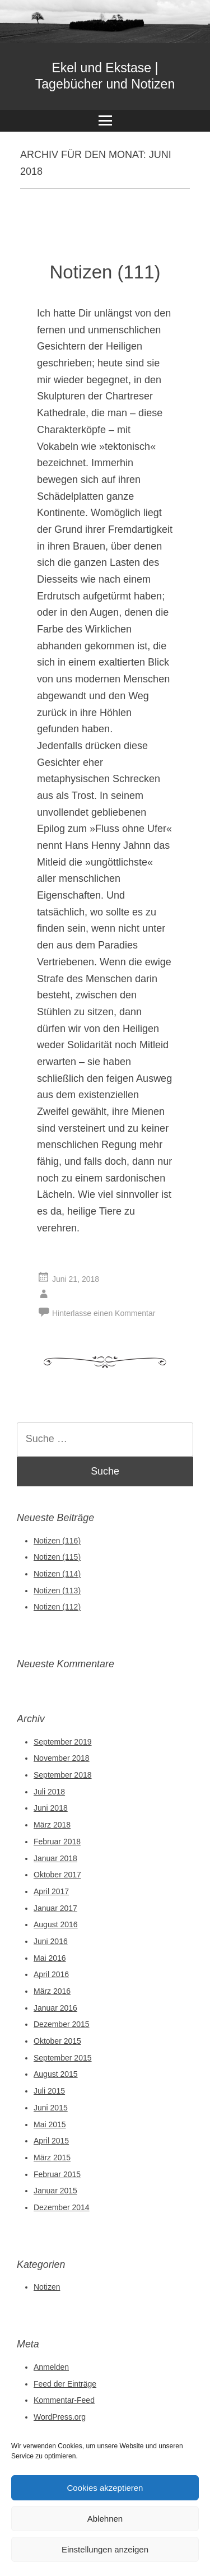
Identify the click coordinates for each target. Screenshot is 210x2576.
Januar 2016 (55, 2007)
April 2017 (51, 1891)
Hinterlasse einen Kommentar (103, 1313)
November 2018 (62, 1758)
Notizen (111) (104, 272)
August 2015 (56, 2074)
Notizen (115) (57, 1556)
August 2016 (56, 1924)
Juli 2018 (49, 1791)
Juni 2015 (51, 2107)
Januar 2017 (55, 1908)
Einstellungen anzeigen (105, 2549)
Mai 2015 (50, 2124)
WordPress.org (60, 2416)
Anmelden (51, 2367)
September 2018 (63, 1774)
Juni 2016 (51, 1941)
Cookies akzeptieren (105, 2488)
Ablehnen (105, 2518)
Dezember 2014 (62, 2207)
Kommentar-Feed (64, 2400)
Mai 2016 (50, 1958)
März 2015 (52, 2157)
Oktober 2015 (57, 2040)
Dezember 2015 (62, 2024)
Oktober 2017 (57, 1874)
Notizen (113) (57, 1590)
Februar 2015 (57, 2174)
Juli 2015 (49, 2090)
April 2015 (51, 2140)
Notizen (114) (57, 1573)
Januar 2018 (55, 1858)
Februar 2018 (57, 1841)
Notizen (47, 2286)
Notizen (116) (57, 1540)
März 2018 (52, 1824)
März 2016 (52, 1991)
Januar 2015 (55, 2190)
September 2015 (63, 2057)
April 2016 (51, 1974)
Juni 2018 (51, 1807)
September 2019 (63, 1741)
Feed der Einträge (65, 2383)
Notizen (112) (57, 1606)
